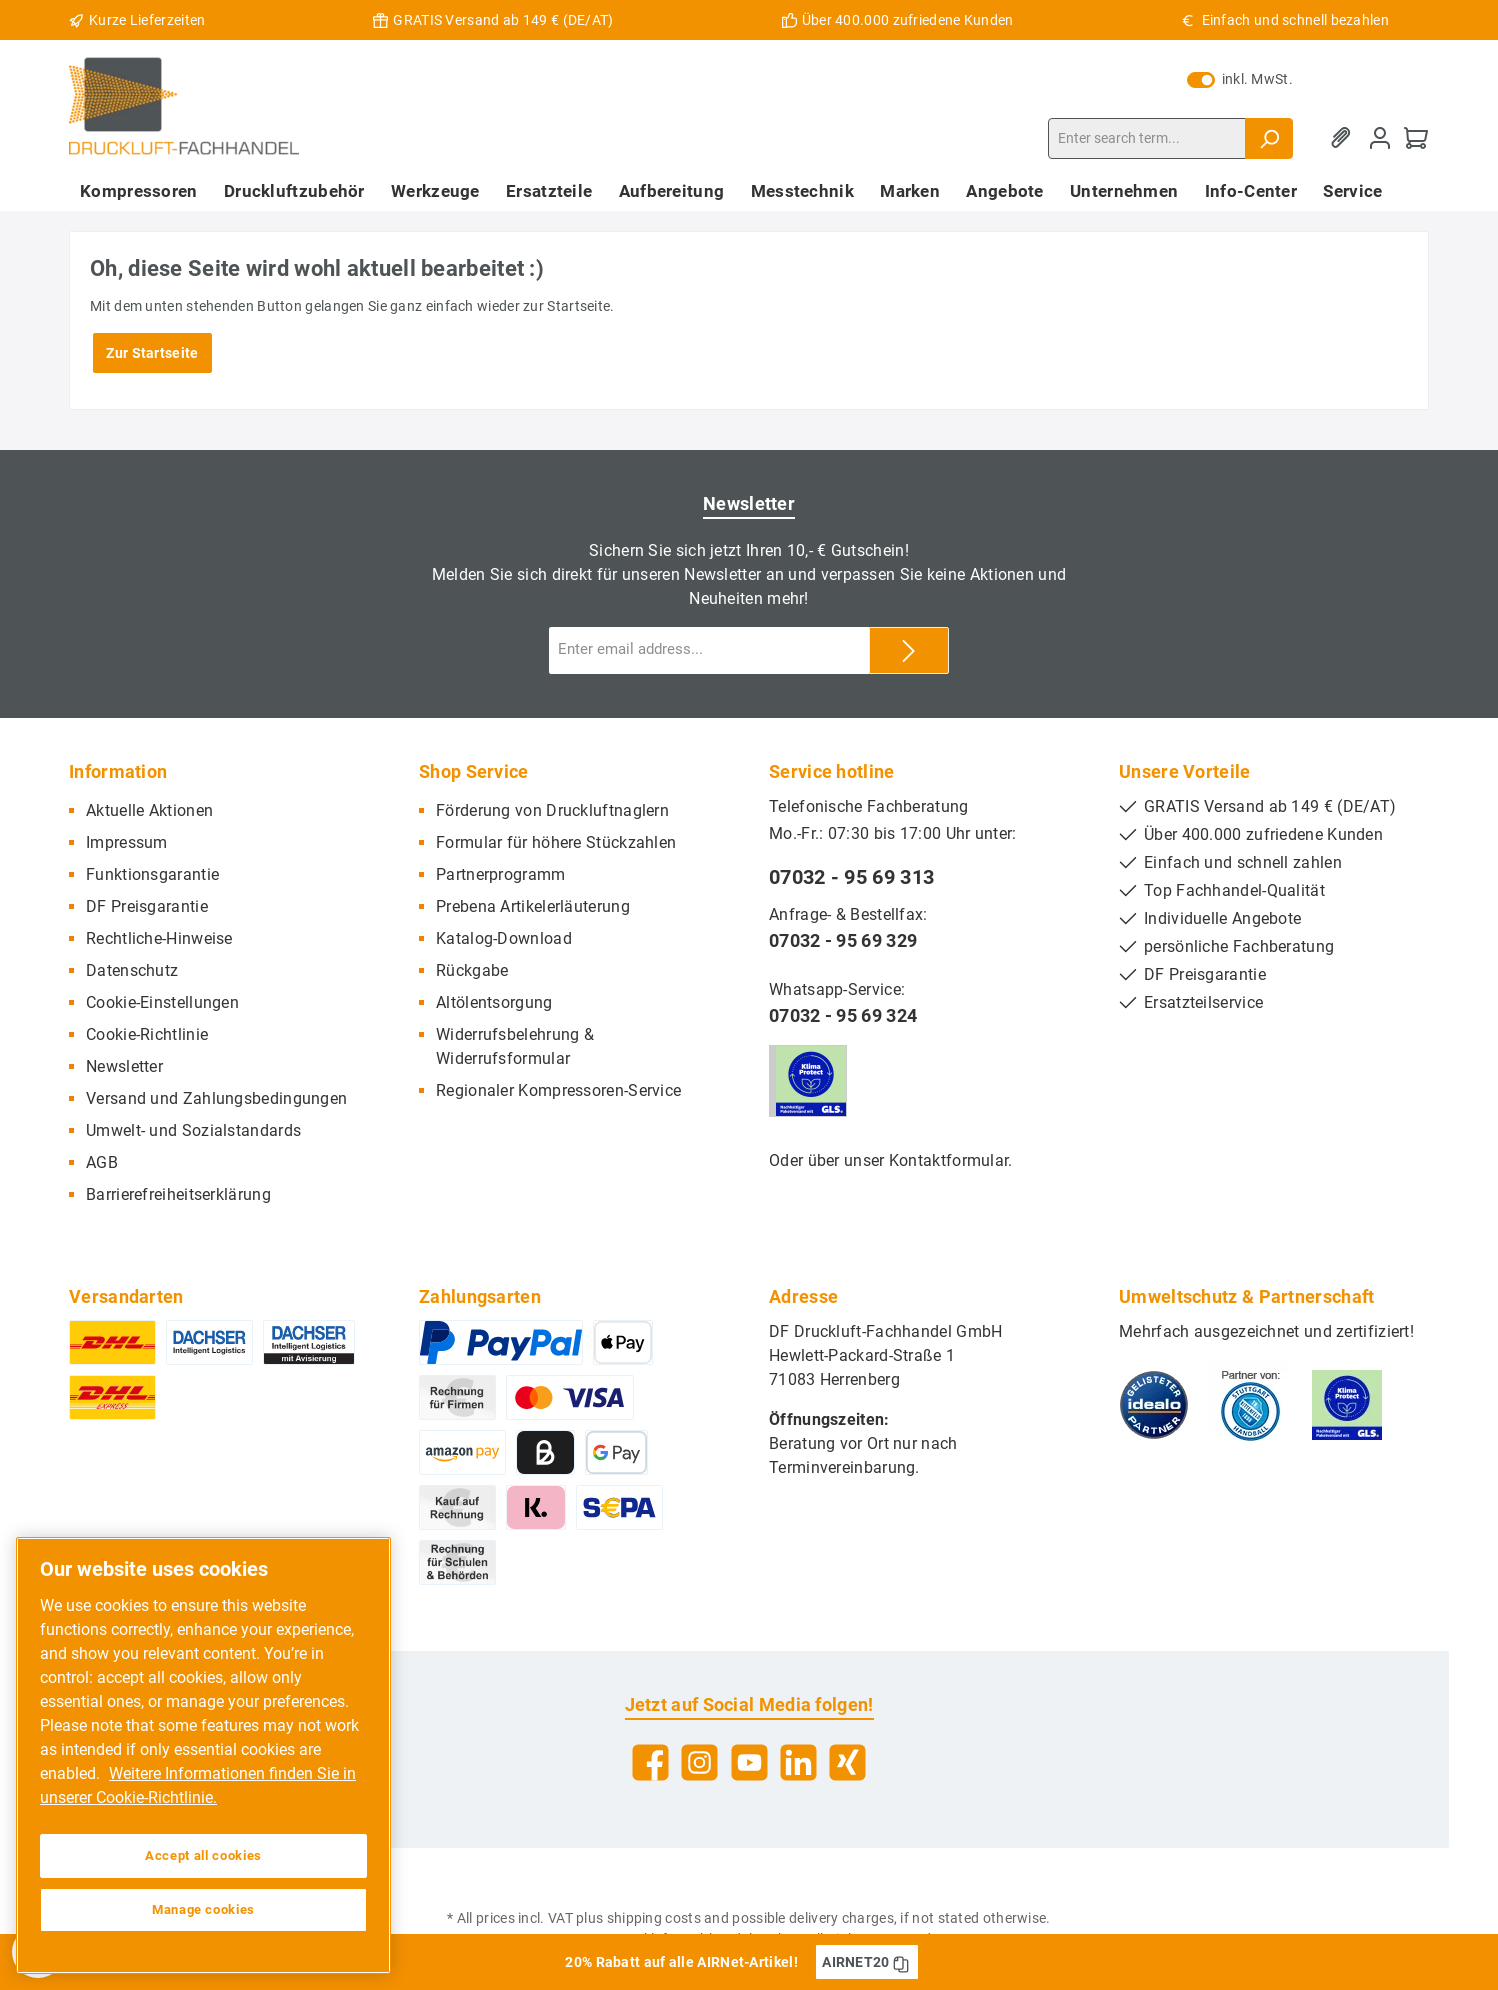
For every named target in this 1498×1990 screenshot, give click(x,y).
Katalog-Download (504, 938)
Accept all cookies (203, 1855)
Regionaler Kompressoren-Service (558, 1090)
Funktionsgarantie (152, 874)
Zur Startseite (152, 353)
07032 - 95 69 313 (851, 877)
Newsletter (124, 1066)
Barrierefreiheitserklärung (178, 1194)
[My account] (1380, 138)
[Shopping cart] (1416, 138)
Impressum (127, 842)
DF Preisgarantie (147, 906)
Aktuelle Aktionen (149, 810)
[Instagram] (699, 1762)
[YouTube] (749, 1762)
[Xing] (847, 1762)
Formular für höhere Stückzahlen (556, 842)
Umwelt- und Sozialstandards (193, 1130)
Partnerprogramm (501, 874)
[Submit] (909, 650)
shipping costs (654, 1918)
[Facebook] (650, 1762)
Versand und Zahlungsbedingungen (216, 1098)
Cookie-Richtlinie (147, 1034)
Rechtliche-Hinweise (159, 938)
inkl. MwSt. (1240, 79)
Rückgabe (472, 970)
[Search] (1269, 138)
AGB (102, 1162)
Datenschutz (132, 970)
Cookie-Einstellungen (162, 1002)
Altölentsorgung (494, 1002)
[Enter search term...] (1147, 138)
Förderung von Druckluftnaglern (552, 810)
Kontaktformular (949, 1160)
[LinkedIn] (798, 1762)
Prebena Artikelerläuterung (533, 906)
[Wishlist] (1344, 138)
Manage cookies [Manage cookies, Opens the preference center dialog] (203, 1909)
